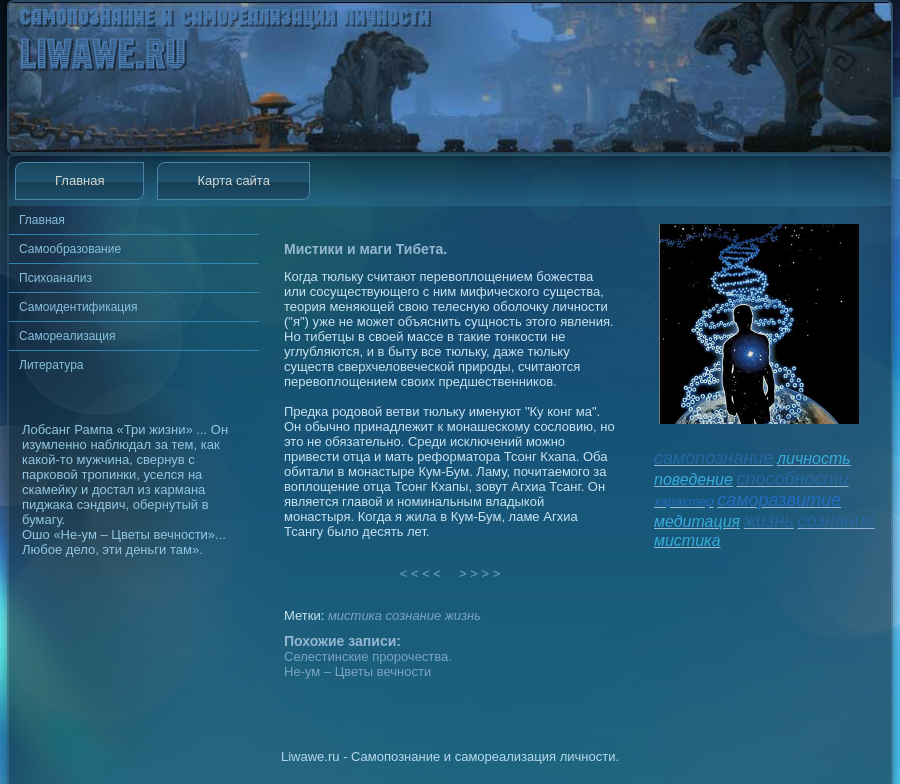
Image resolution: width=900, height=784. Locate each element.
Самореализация (67, 336)
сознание (414, 615)
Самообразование (70, 249)
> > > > (480, 573)
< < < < (421, 573)
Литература (51, 365)
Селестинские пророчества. (368, 656)
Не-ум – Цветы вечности (357, 671)
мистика (355, 615)
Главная (79, 180)
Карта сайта (233, 180)
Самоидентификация (78, 307)
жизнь (463, 615)
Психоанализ (55, 278)
